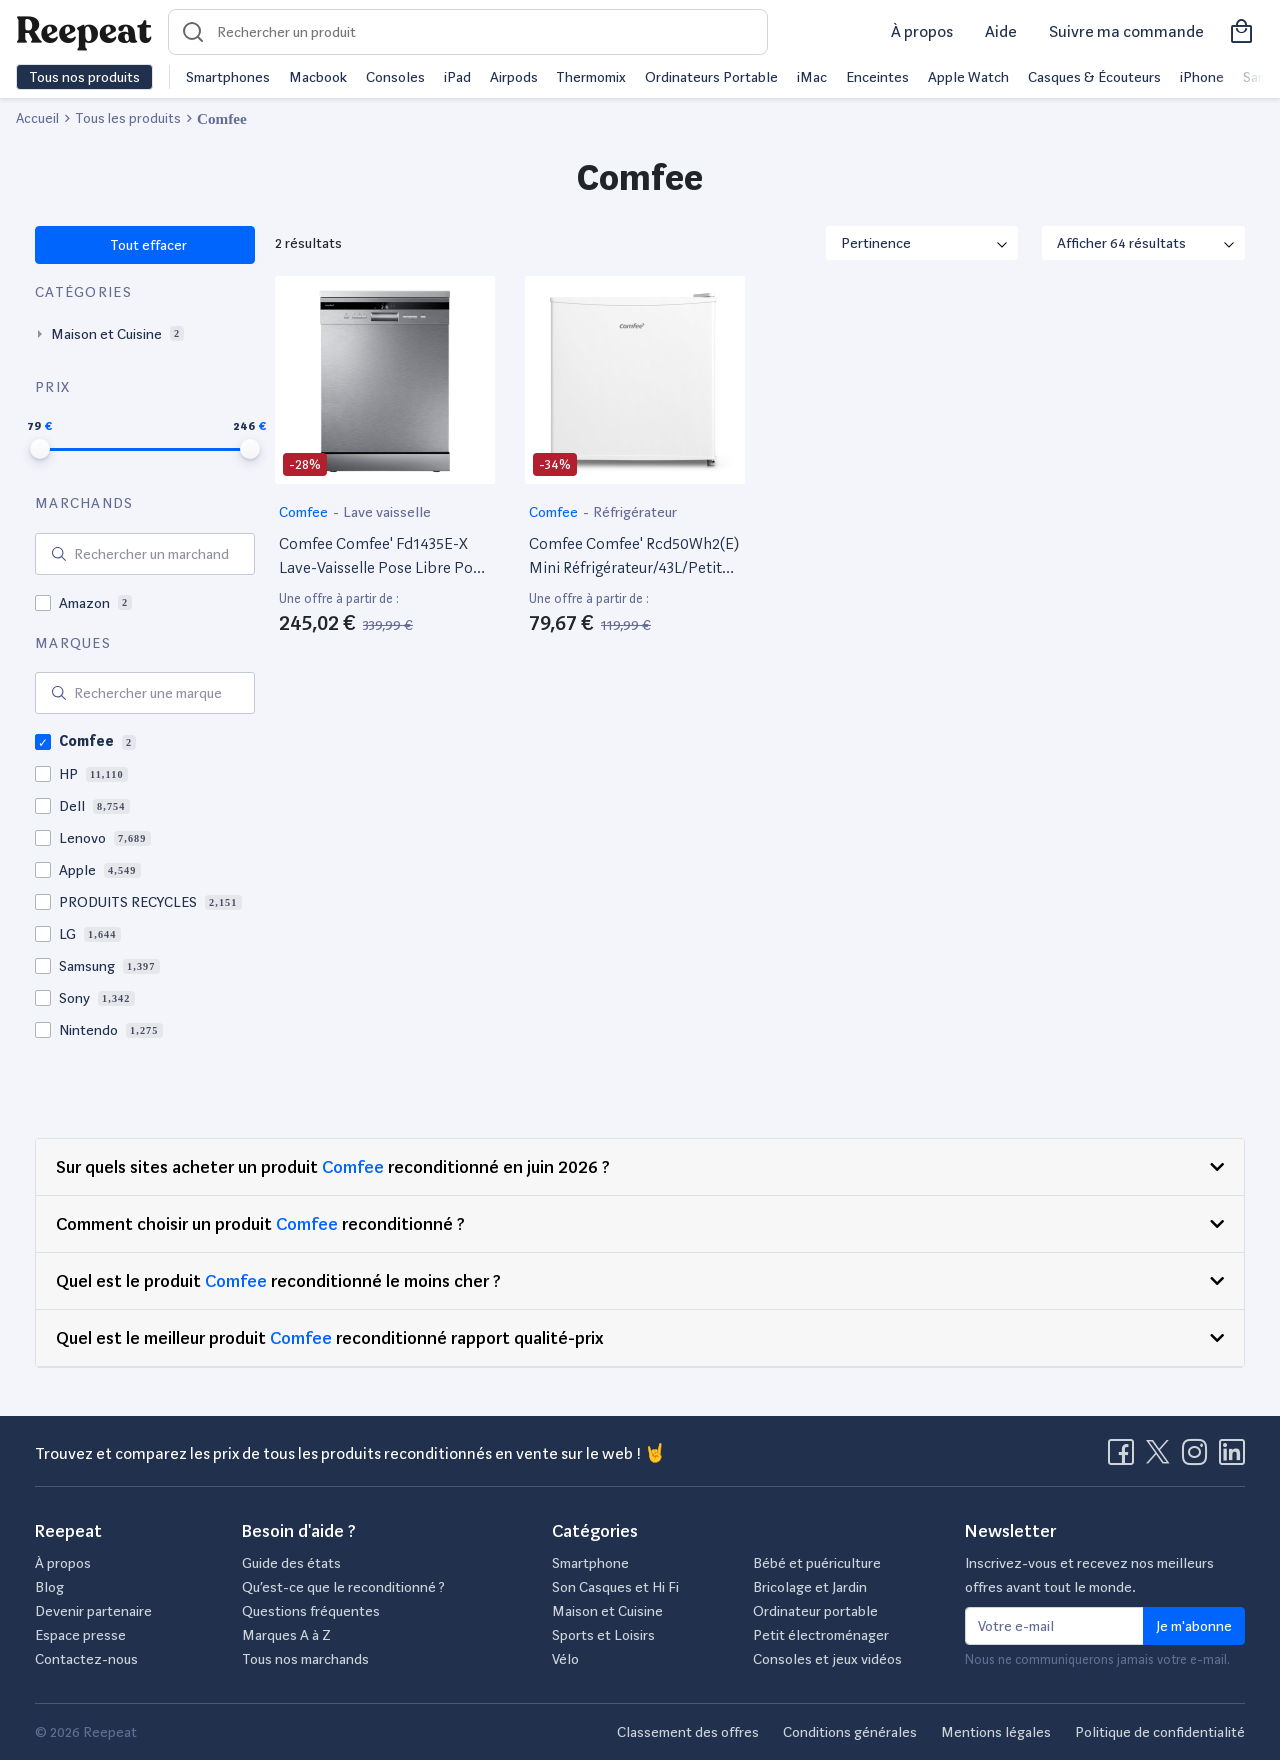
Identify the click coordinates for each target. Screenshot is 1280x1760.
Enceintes (877, 77)
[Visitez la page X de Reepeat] (1162, 1458)
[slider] (40, 449)
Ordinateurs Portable (711, 77)
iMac (812, 77)
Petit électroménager (821, 1635)
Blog (49, 1587)
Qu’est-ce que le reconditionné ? (343, 1587)
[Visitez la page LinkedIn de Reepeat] (1232, 1458)
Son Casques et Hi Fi (615, 1587)
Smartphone (590, 1563)
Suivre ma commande (1126, 31)
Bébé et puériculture (817, 1563)
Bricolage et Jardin (810, 1587)
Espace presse (80, 1635)
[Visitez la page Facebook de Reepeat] (1125, 1458)
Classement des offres (688, 1732)
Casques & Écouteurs (1094, 77)
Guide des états (291, 1563)
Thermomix (591, 77)
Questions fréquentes (311, 1611)
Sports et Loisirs (603, 1635)
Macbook (318, 77)
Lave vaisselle (387, 512)
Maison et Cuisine (607, 1611)
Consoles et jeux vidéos (827, 1659)
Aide (1001, 31)
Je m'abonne (1194, 1626)
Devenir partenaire (93, 1611)
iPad (457, 77)
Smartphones (228, 77)
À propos (922, 31)
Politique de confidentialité (1160, 1732)
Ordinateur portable (815, 1611)
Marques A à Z (286, 1635)
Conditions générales (850, 1732)
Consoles (395, 77)
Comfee (305, 512)
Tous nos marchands (305, 1659)
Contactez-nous (86, 1659)
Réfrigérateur (635, 512)
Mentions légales (996, 1732)
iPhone (1202, 77)
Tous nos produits (84, 77)
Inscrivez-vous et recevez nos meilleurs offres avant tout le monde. (1089, 1575)
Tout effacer (147, 245)
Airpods (514, 77)
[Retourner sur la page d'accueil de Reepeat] (84, 32)
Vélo (565, 1659)
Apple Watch (968, 77)
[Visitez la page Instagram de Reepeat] (1199, 1458)
